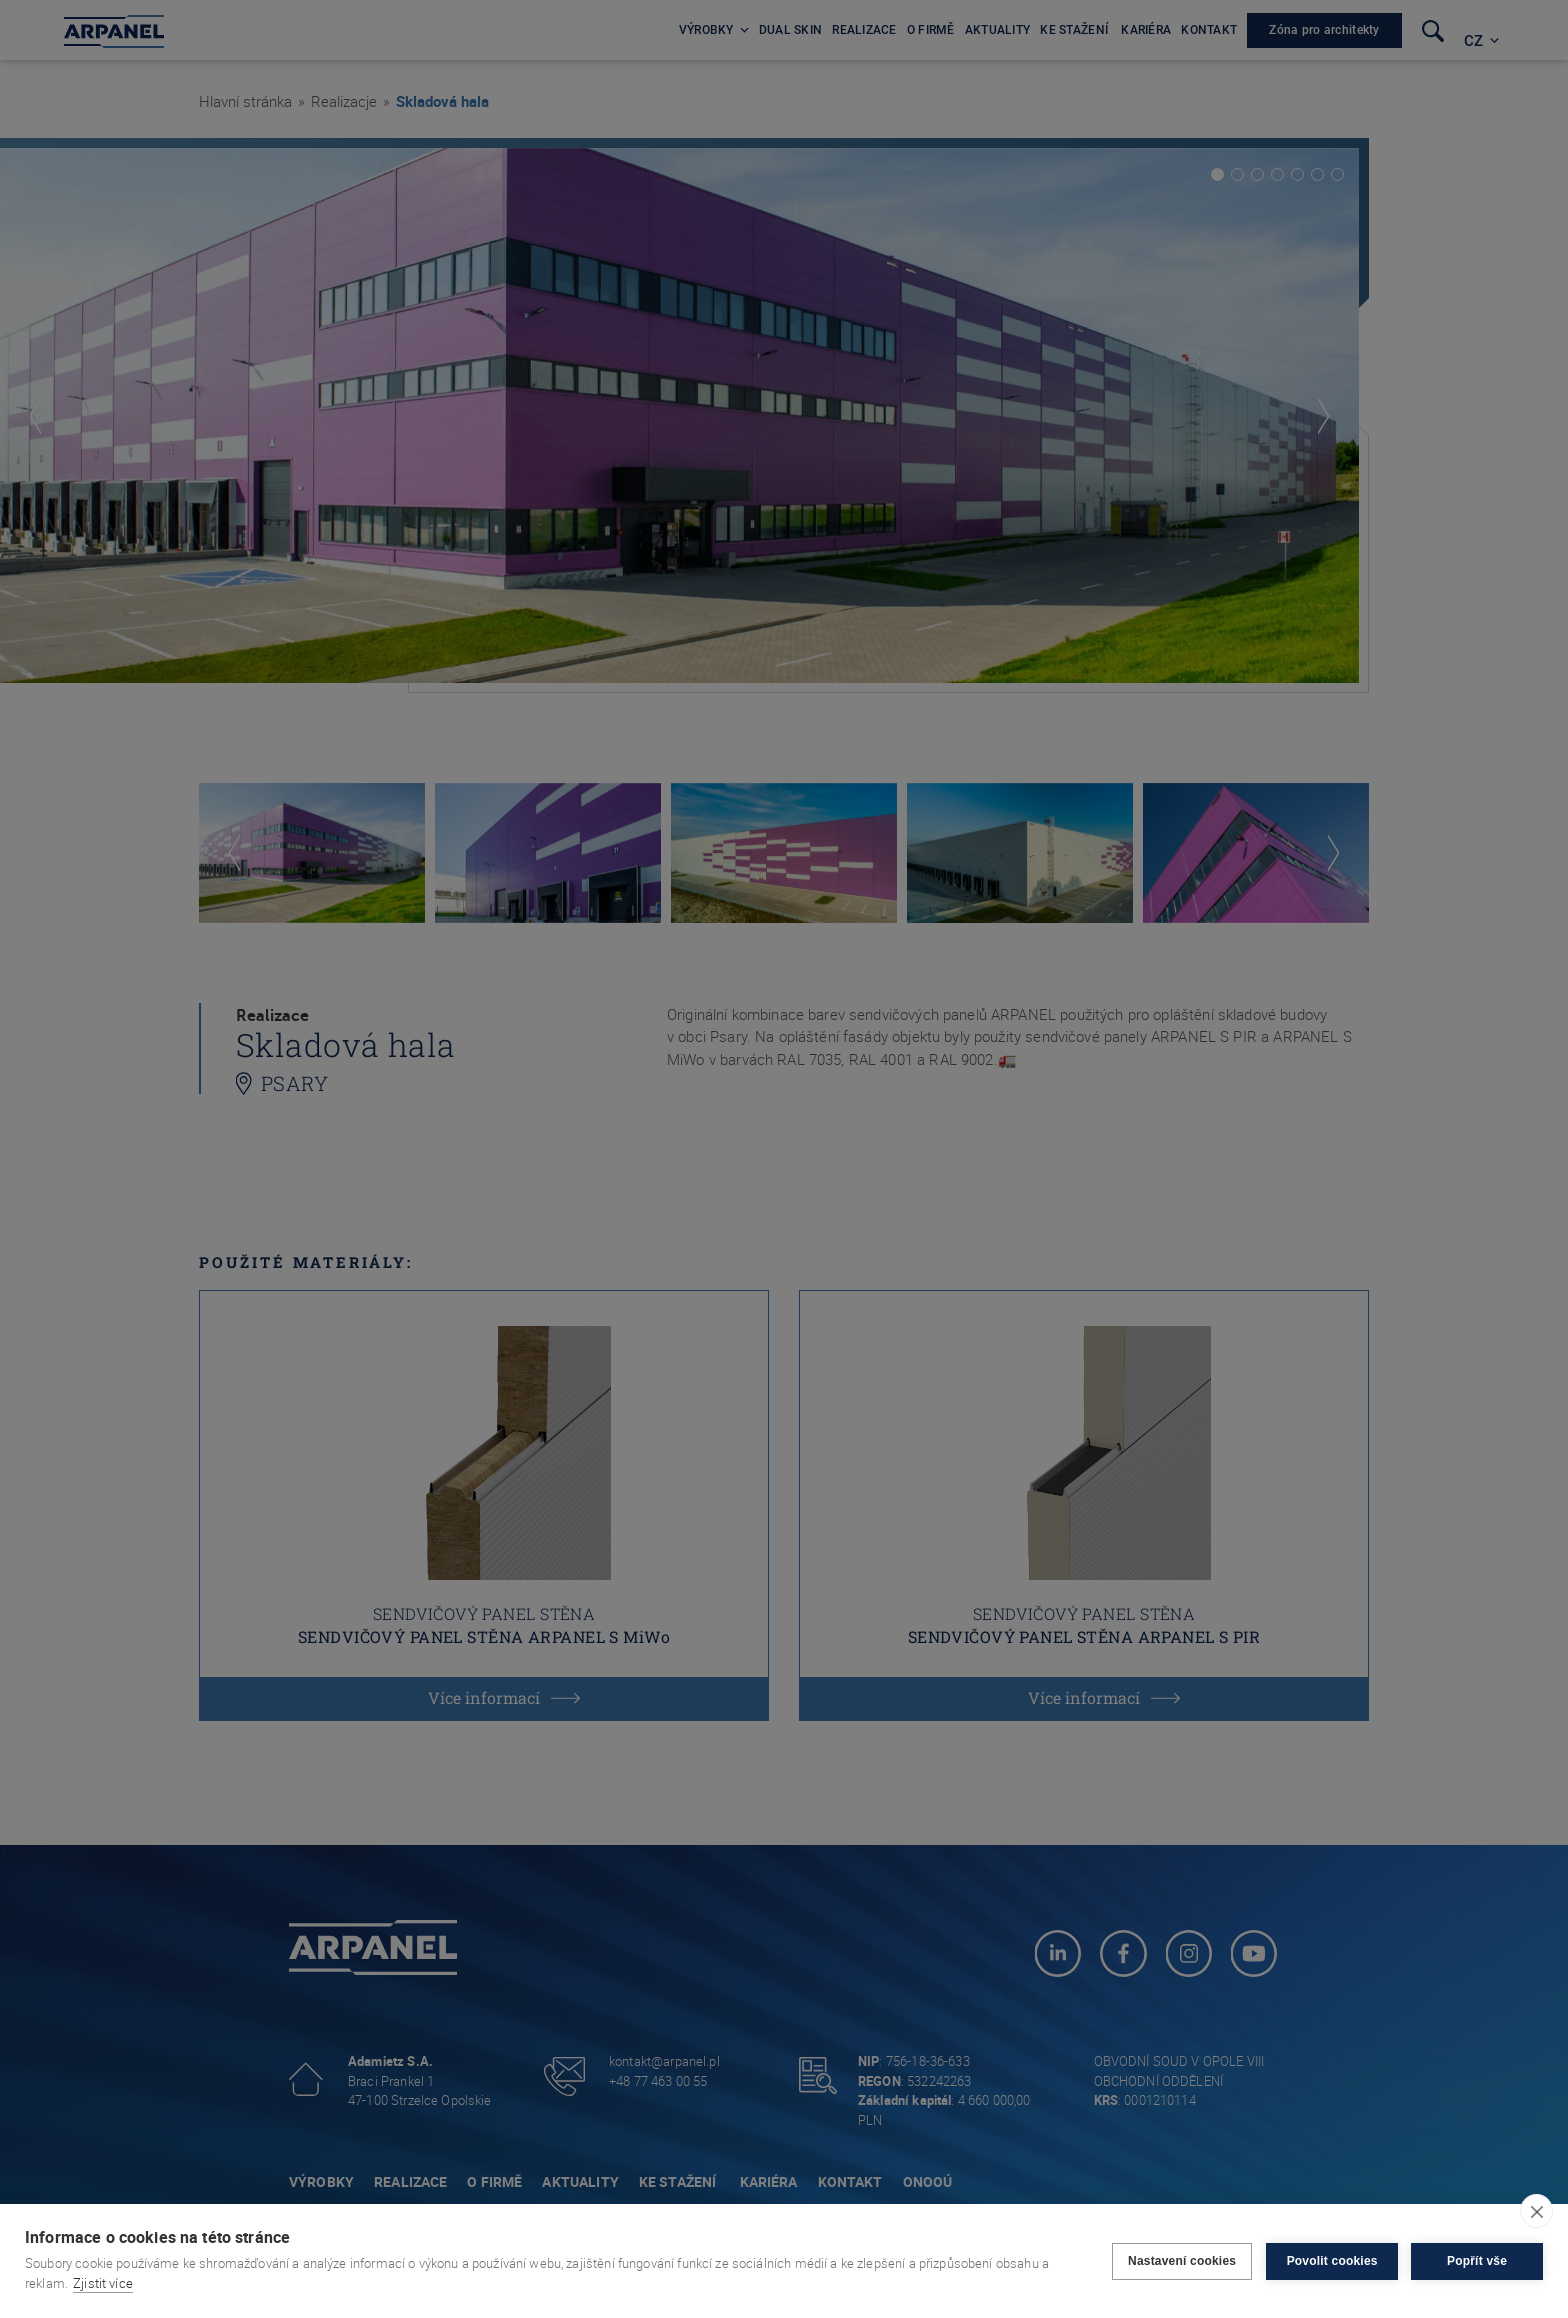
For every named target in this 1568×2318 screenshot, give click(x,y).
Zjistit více (103, 2283)
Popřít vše (1477, 2261)
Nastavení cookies (1181, 2261)
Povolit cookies (1330, 2261)
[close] (1536, 2211)
